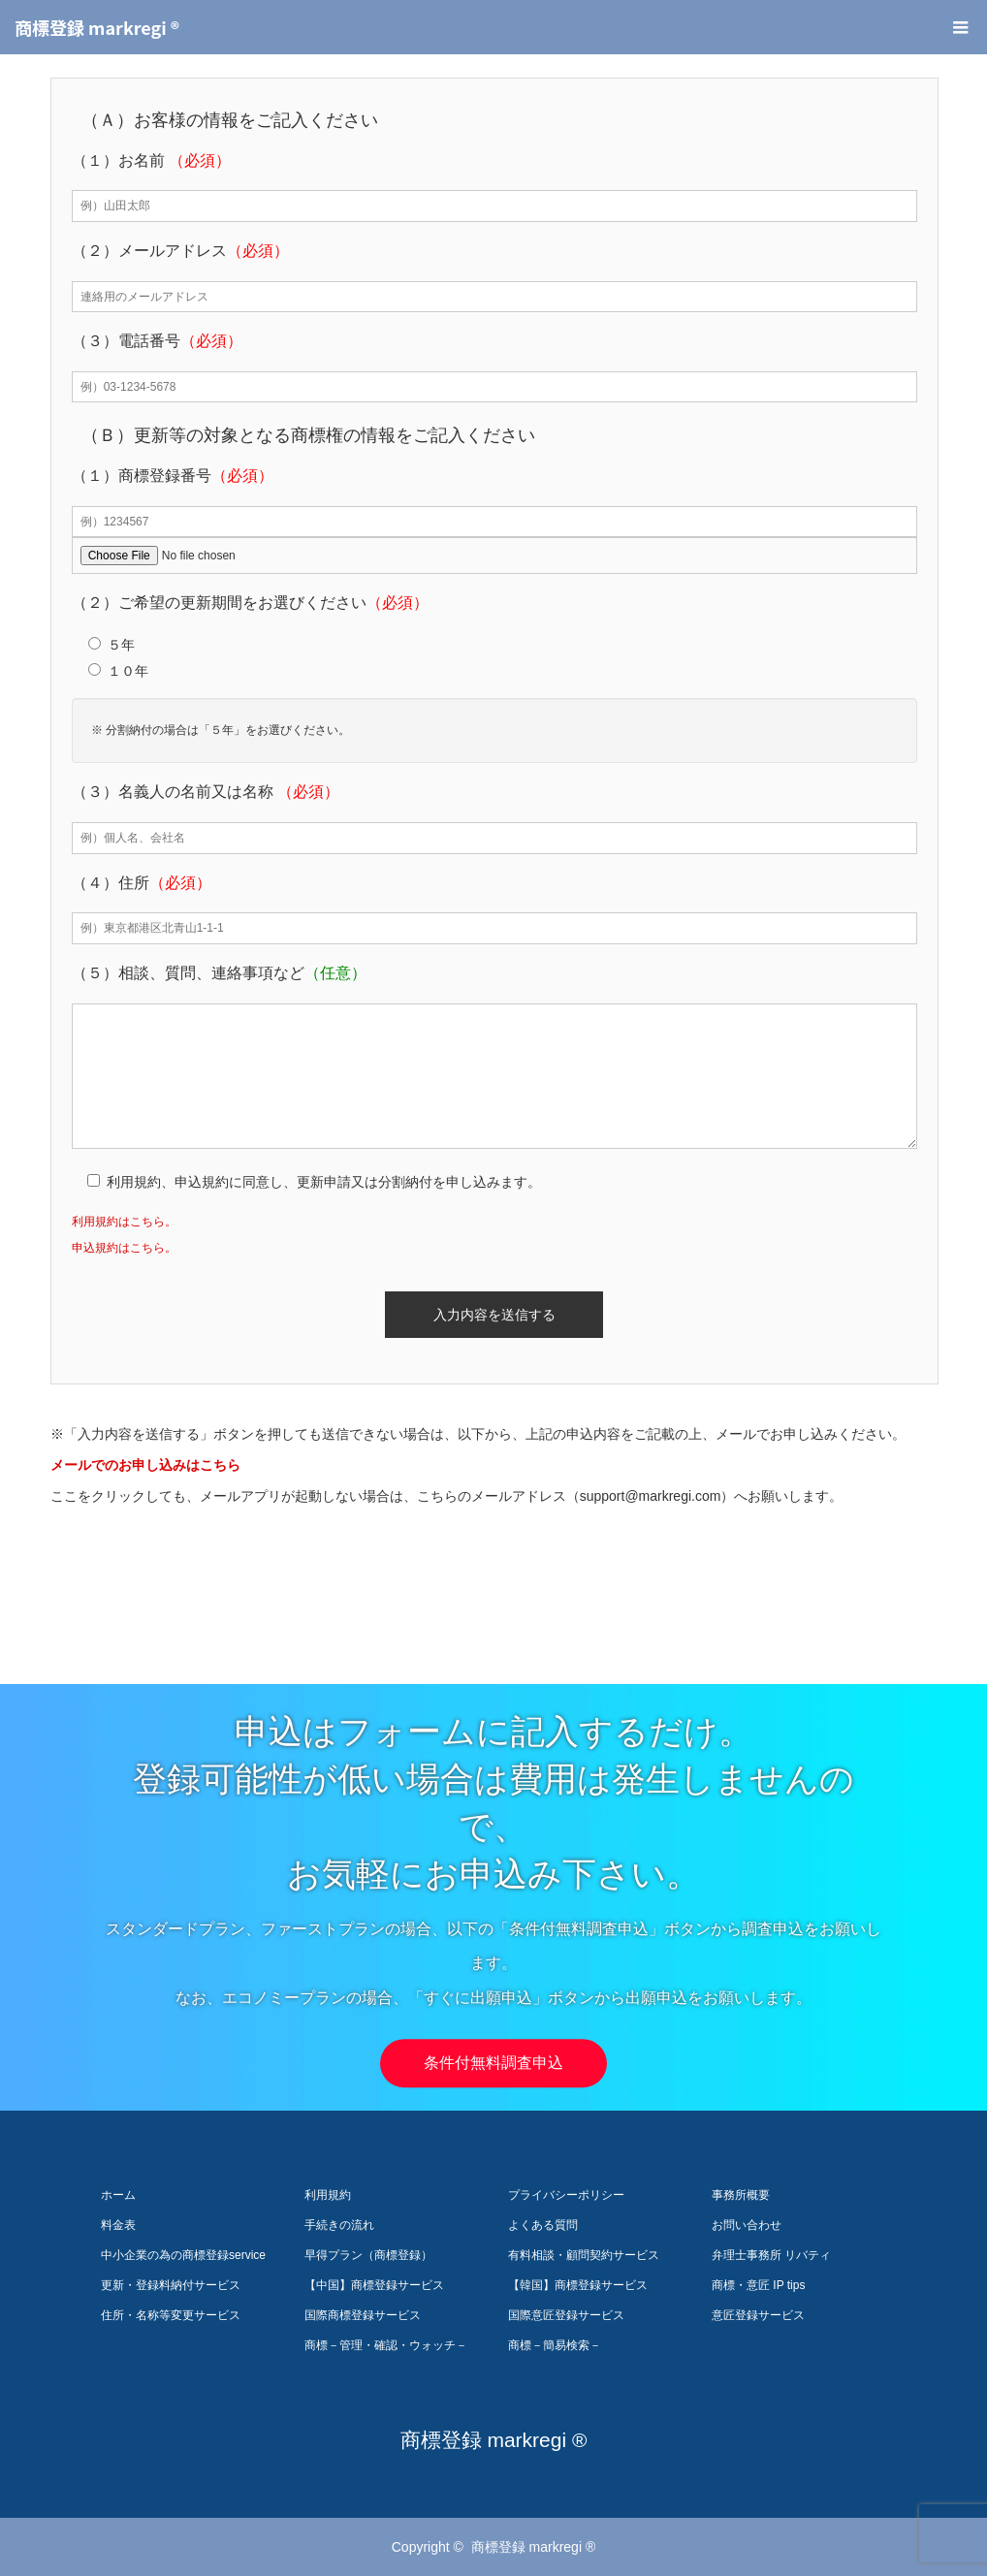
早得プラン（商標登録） (368, 2255)
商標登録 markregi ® (97, 27)
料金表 (118, 2225)
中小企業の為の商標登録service (183, 2255)
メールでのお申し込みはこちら (145, 1465)
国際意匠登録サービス (566, 2315)
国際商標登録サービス (362, 2315)
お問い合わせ (746, 2225)
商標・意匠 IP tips (758, 2285)
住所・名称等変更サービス (170, 2315)
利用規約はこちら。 (124, 1221)
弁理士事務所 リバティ (771, 2255)
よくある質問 (543, 2225)
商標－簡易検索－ (554, 2345)
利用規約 (327, 2195)
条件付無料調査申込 (493, 2062)
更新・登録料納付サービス (170, 2285)
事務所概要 (741, 2195)
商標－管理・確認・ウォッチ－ (385, 2345)
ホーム (118, 2195)
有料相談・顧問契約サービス (583, 2255)
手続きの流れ (339, 2225)
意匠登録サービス (758, 2315)
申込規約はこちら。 (124, 1248)
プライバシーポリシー (566, 2195)
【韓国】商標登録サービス (578, 2285)
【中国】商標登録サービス (374, 2285)
